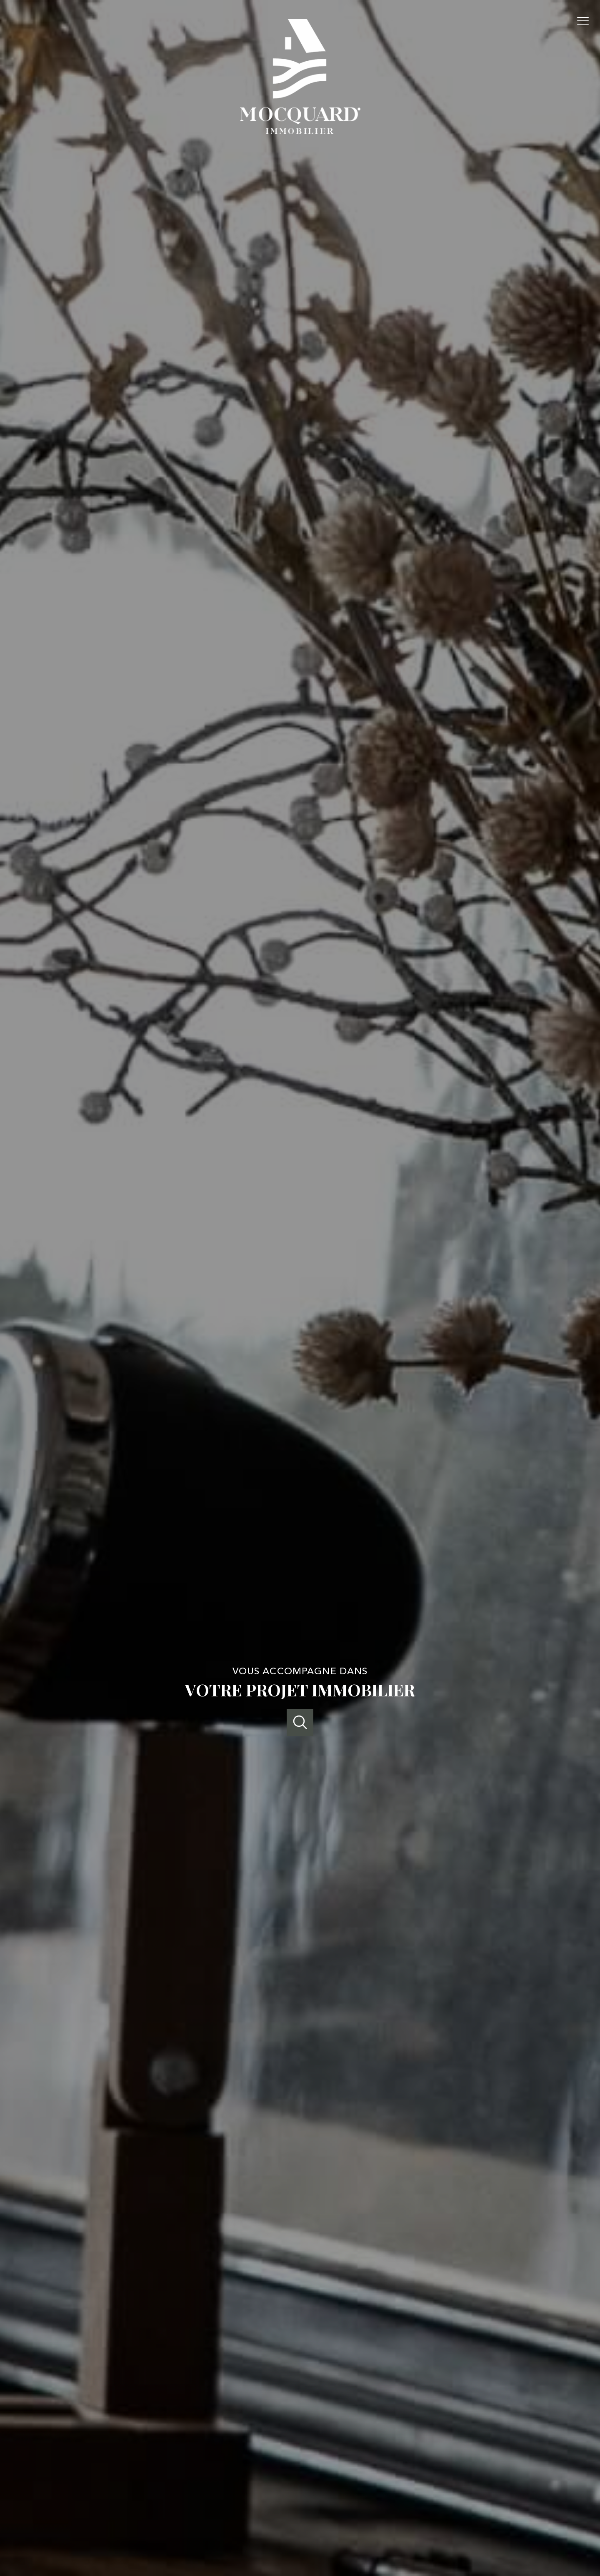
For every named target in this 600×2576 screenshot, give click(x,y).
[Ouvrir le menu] (586, 20)
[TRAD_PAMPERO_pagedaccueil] (300, 131)
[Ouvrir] (300, 1722)
